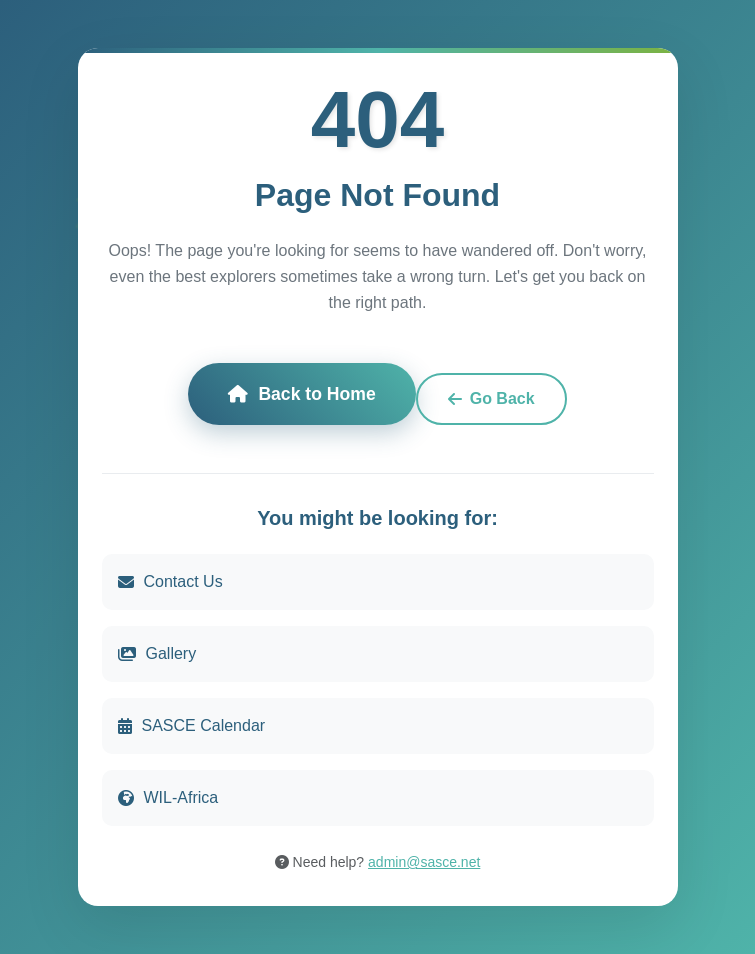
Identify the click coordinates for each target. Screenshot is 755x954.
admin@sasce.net (424, 862)
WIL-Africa (168, 797)
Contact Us (170, 581)
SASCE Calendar (192, 725)
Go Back (491, 398)
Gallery (157, 653)
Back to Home (301, 394)
